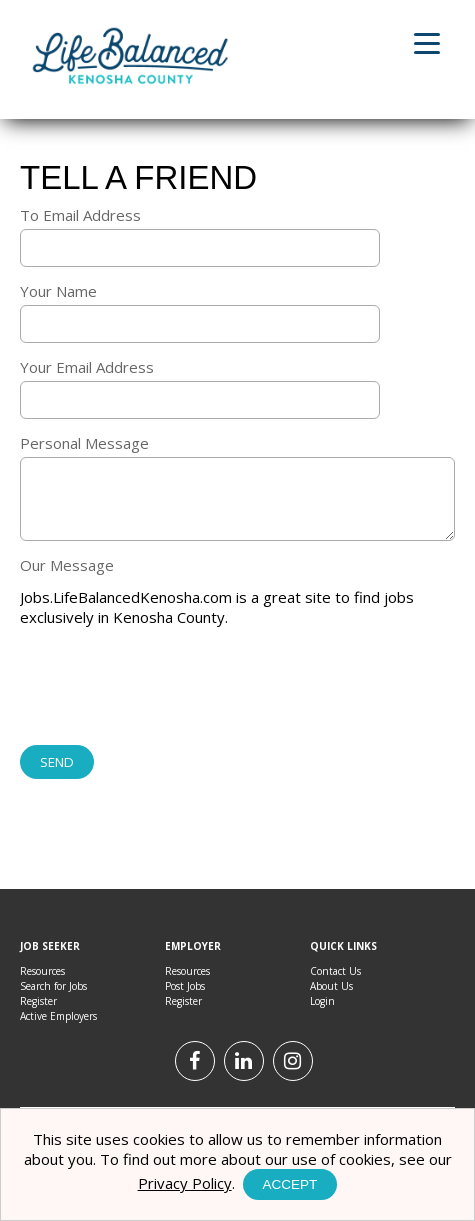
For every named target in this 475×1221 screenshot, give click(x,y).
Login (322, 1001)
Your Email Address (87, 367)
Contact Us (335, 971)
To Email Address (80, 215)
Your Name (58, 291)
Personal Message (84, 443)
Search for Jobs (53, 986)
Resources (42, 971)
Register (38, 1001)
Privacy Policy (185, 1183)
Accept (290, 1184)
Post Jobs (185, 986)
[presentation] (172, 688)
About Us (331, 986)
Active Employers (58, 1016)
